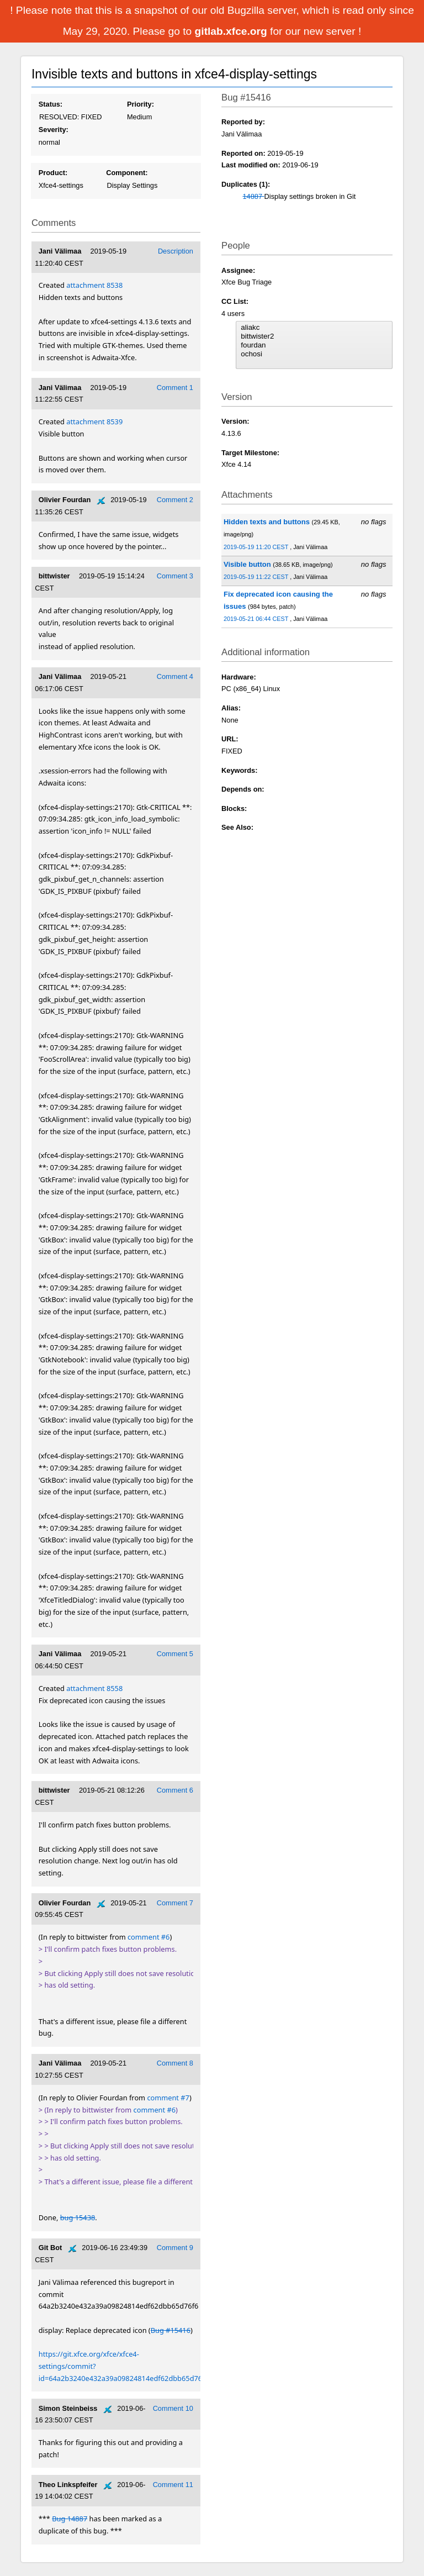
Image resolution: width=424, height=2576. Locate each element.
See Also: (237, 827)
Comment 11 (173, 2484)
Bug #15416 (170, 2330)
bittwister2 (314, 336)
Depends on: (242, 789)
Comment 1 (175, 387)
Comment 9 (175, 2247)
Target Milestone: (250, 453)
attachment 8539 (94, 421)
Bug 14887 (69, 2519)
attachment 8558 (94, 1688)
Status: (50, 104)
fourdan (314, 345)
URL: (230, 739)
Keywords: (239, 770)
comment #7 (168, 2098)
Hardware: (238, 677)
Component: (126, 172)
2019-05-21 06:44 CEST (257, 618)
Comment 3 (175, 576)
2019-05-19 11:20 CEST (257, 547)
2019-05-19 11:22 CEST (257, 576)
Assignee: (238, 270)
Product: (53, 172)
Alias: (231, 708)
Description (175, 251)
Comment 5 (175, 1654)
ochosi (314, 354)
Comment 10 (173, 2408)
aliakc (314, 327)
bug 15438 (78, 2217)
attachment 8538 (94, 285)
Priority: (140, 104)
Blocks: (234, 808)
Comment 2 (175, 500)
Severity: (53, 129)
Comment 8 (175, 2063)
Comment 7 (175, 1903)
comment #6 (148, 1937)
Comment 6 (175, 1790)
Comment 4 (175, 676)
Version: (235, 421)
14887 (253, 196)
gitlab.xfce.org (232, 31)
